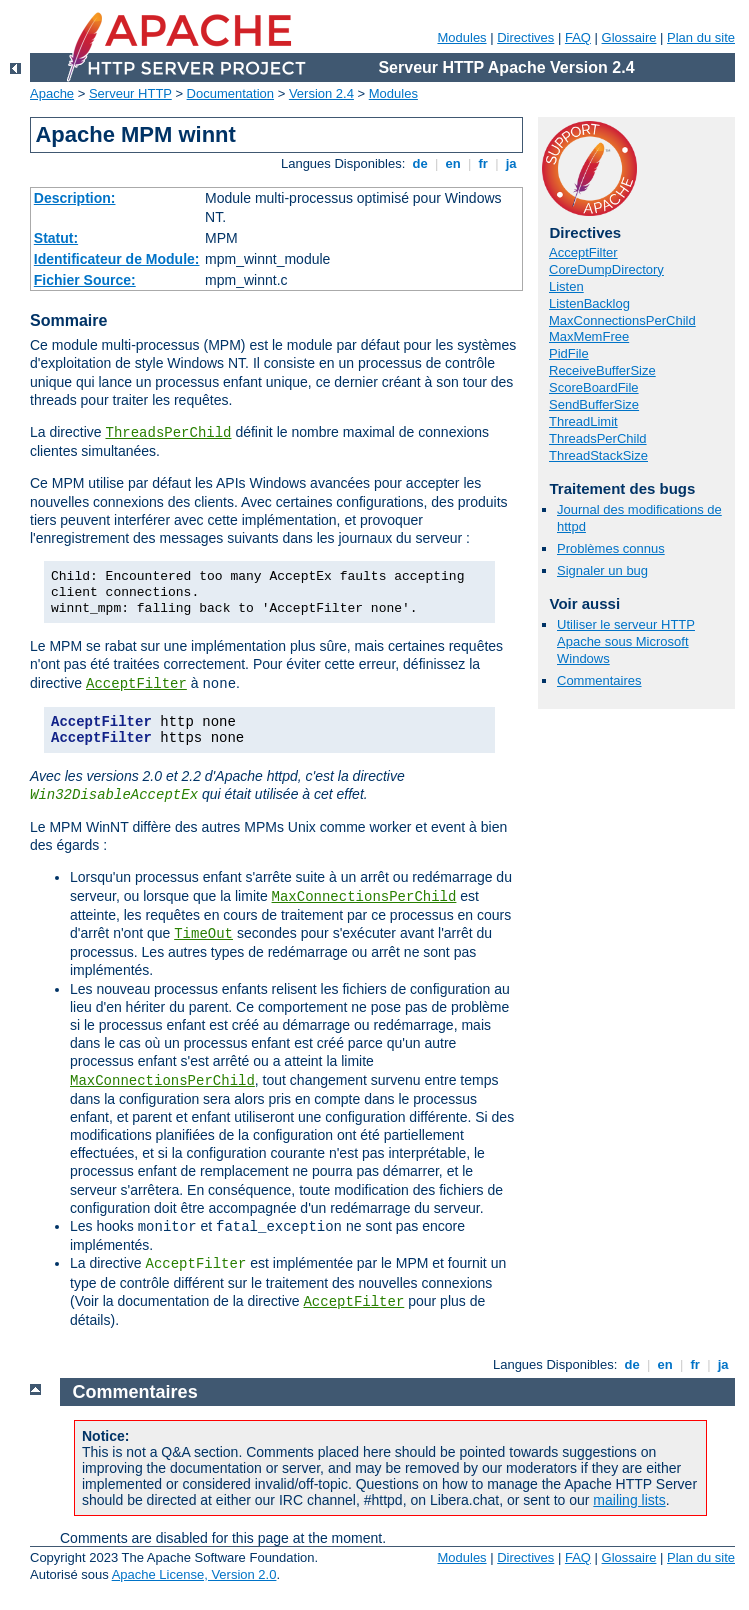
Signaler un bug (602, 570)
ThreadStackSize (598, 455)
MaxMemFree (589, 336)
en (453, 163)
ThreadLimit (583, 421)
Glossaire (629, 37)
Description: (75, 198)
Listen (566, 286)
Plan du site (701, 37)
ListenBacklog (589, 303)
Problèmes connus (611, 548)
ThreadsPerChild (168, 433)
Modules (461, 37)
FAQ (578, 37)
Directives (525, 37)
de (420, 163)
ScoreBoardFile (594, 387)
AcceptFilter (136, 684)
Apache (52, 93)
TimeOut (203, 934)
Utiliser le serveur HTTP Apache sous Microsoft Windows (626, 641)
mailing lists (629, 1500)
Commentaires (599, 680)
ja (511, 163)
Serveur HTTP (130, 93)
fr (483, 163)
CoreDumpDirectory (606, 269)
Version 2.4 (321, 93)
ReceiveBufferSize (602, 370)
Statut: (56, 238)
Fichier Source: (85, 280)
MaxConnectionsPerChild (364, 897)
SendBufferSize (594, 404)
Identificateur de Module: (117, 259)
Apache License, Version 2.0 (194, 1574)
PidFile (569, 353)
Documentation (230, 93)
